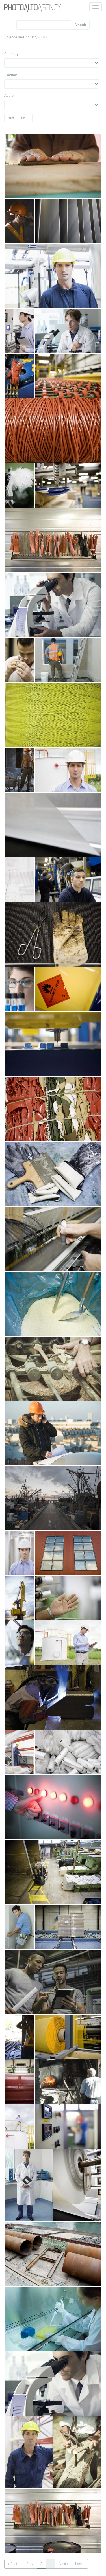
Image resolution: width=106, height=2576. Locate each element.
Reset (25, 118)
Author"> (51, 104)
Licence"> (51, 84)
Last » (80, 2563)
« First (12, 2563)
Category (11, 53)
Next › (63, 2563)
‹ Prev (28, 2563)
